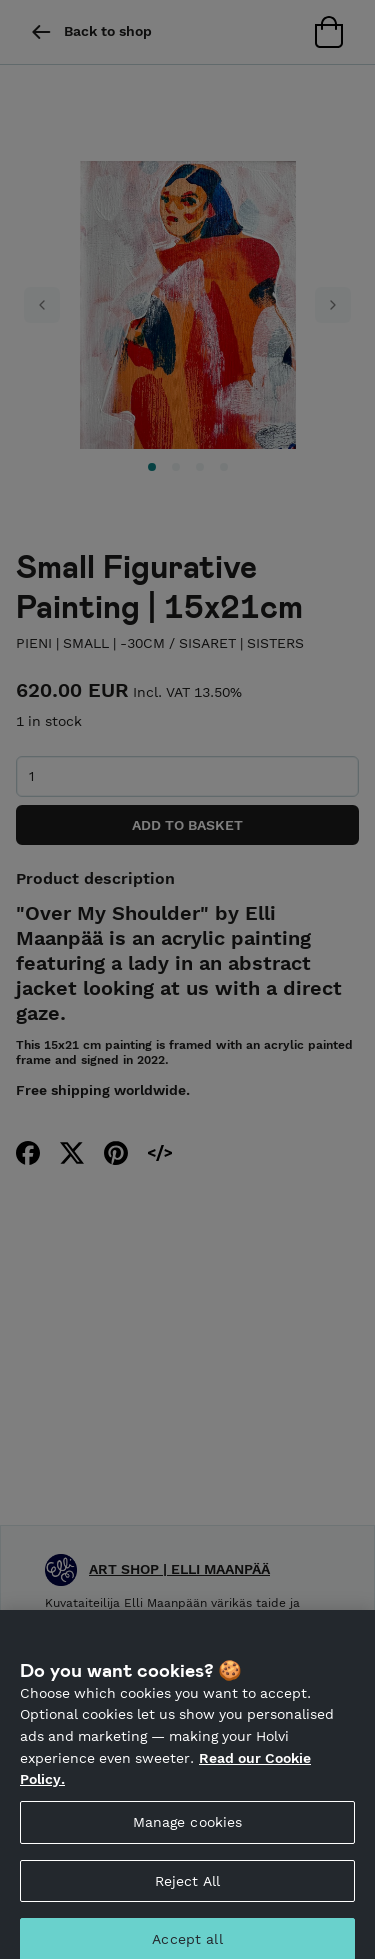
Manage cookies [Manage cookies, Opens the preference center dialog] (188, 1831)
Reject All (187, 1890)
